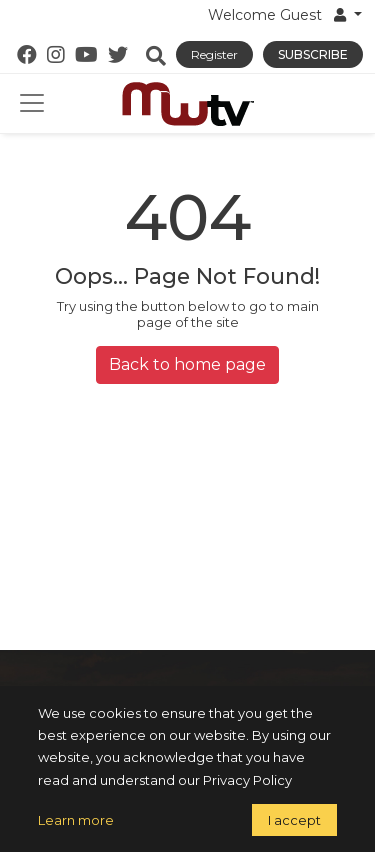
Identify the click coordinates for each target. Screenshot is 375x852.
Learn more (76, 820)
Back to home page (187, 364)
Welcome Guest (279, 15)
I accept (294, 820)
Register (214, 54)
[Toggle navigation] (32, 103)
